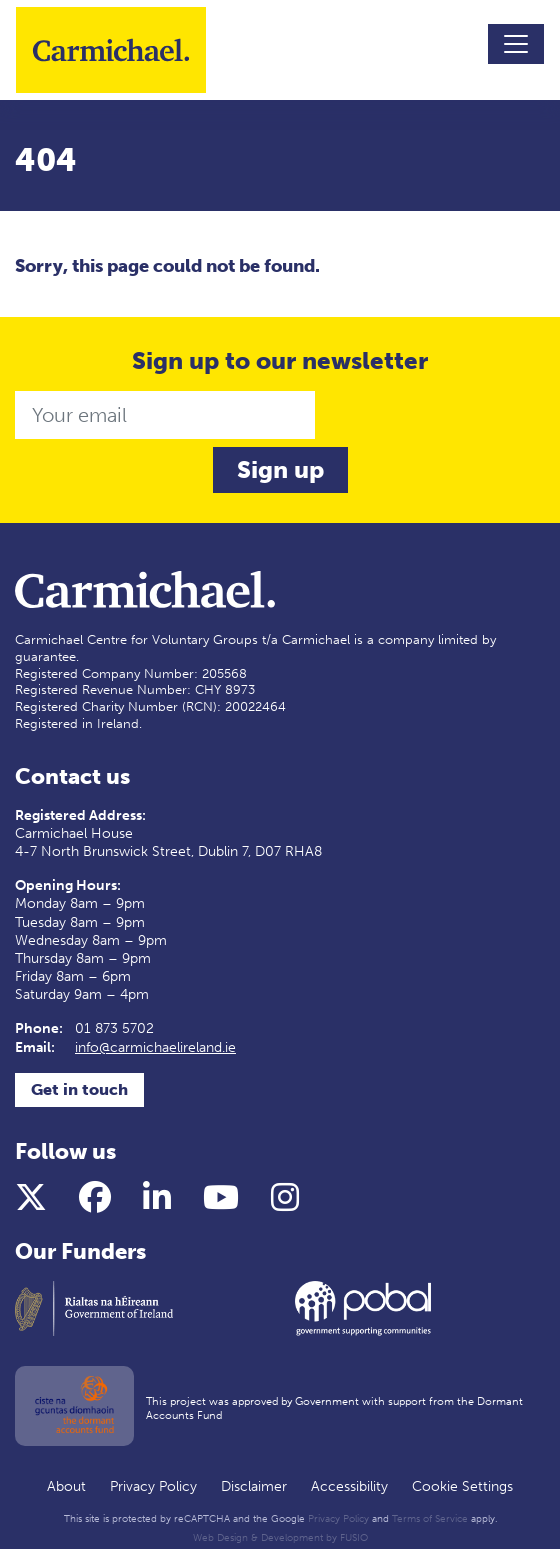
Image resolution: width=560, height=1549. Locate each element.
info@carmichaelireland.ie (155, 1047)
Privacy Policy (153, 1486)
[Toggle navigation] (516, 44)
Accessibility (349, 1486)
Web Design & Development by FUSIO (280, 1538)
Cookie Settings (462, 1486)
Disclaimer (254, 1486)
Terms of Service (430, 1519)
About (66, 1486)
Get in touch (79, 1089)
